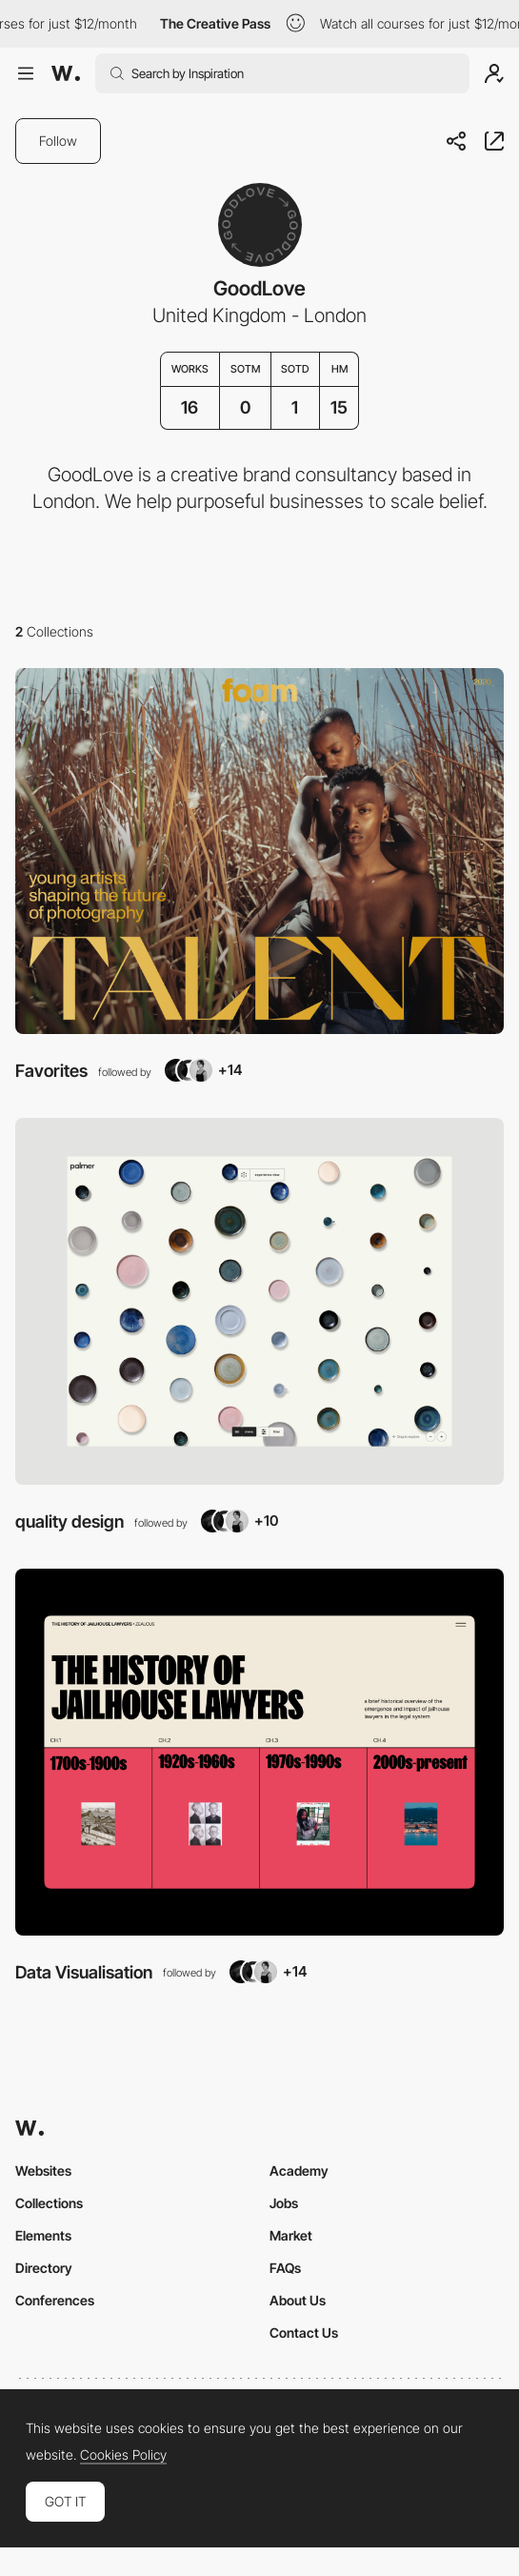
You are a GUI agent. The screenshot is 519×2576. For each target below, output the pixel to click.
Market (290, 2235)
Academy (299, 2170)
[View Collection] (259, 851)
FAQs (285, 2268)
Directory (43, 2268)
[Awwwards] (65, 73)
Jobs (283, 2203)
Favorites (51, 1070)
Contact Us (303, 2332)
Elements (43, 2235)
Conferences (54, 2300)
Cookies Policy (123, 2455)
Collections (49, 2203)
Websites (43, 2170)
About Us (297, 2300)
